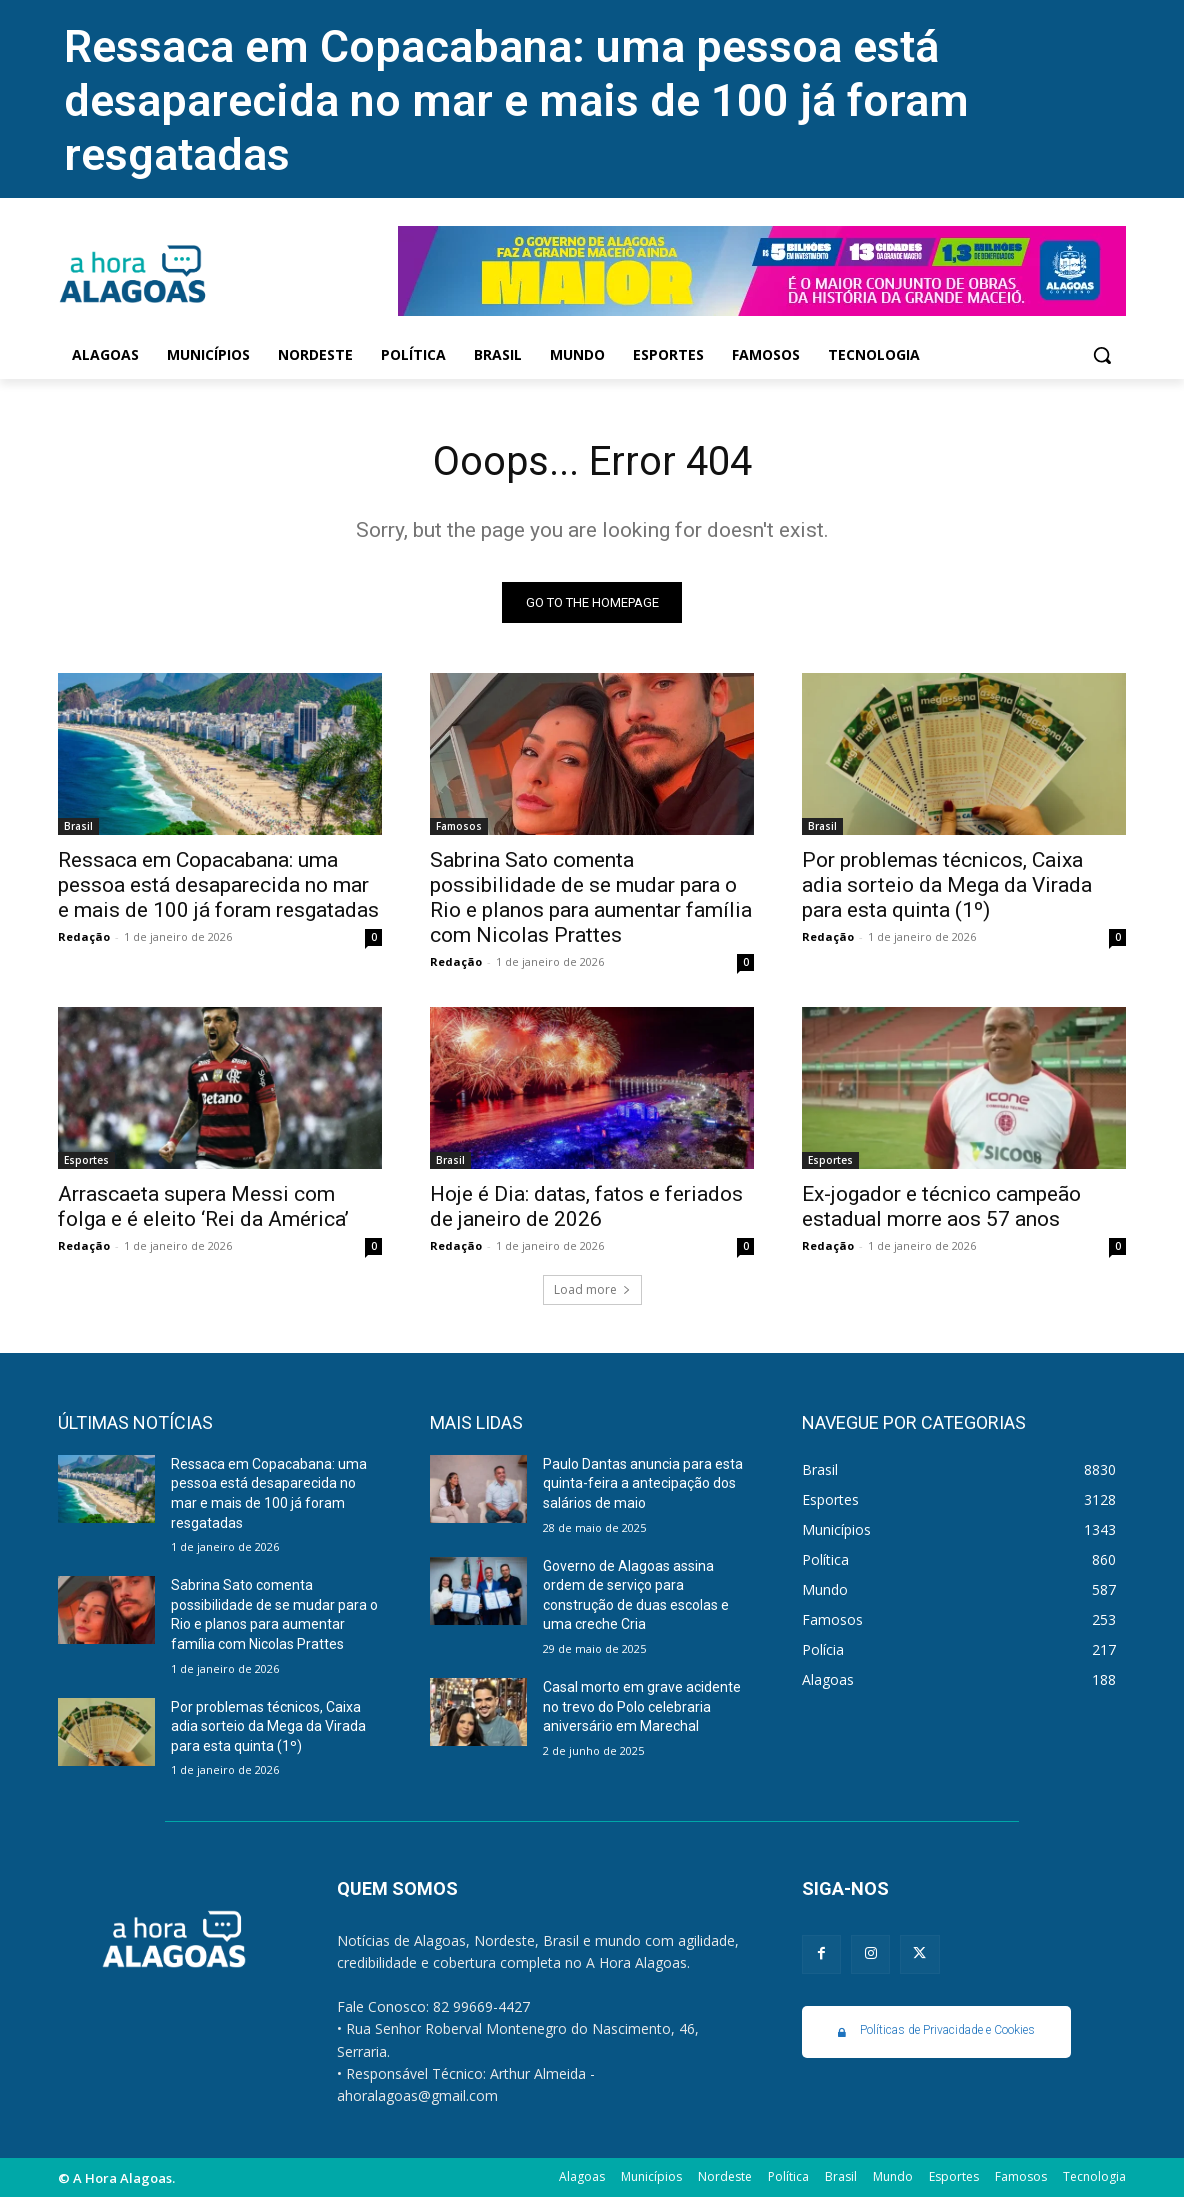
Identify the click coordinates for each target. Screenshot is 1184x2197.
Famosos (459, 826)
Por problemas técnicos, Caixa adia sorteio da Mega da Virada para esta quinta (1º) (947, 885)
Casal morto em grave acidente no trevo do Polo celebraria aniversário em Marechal (642, 1706)
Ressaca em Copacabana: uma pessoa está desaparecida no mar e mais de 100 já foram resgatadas (516, 100)
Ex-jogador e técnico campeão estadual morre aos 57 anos (941, 1206)
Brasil (78, 826)
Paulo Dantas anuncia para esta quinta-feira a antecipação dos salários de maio (643, 1483)
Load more (592, 1289)
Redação (84, 936)
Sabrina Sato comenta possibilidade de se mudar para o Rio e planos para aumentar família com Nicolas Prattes (591, 897)
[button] (1102, 355)
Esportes (86, 1160)
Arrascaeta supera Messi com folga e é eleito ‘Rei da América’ (203, 1206)
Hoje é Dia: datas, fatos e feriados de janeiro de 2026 (586, 1206)
